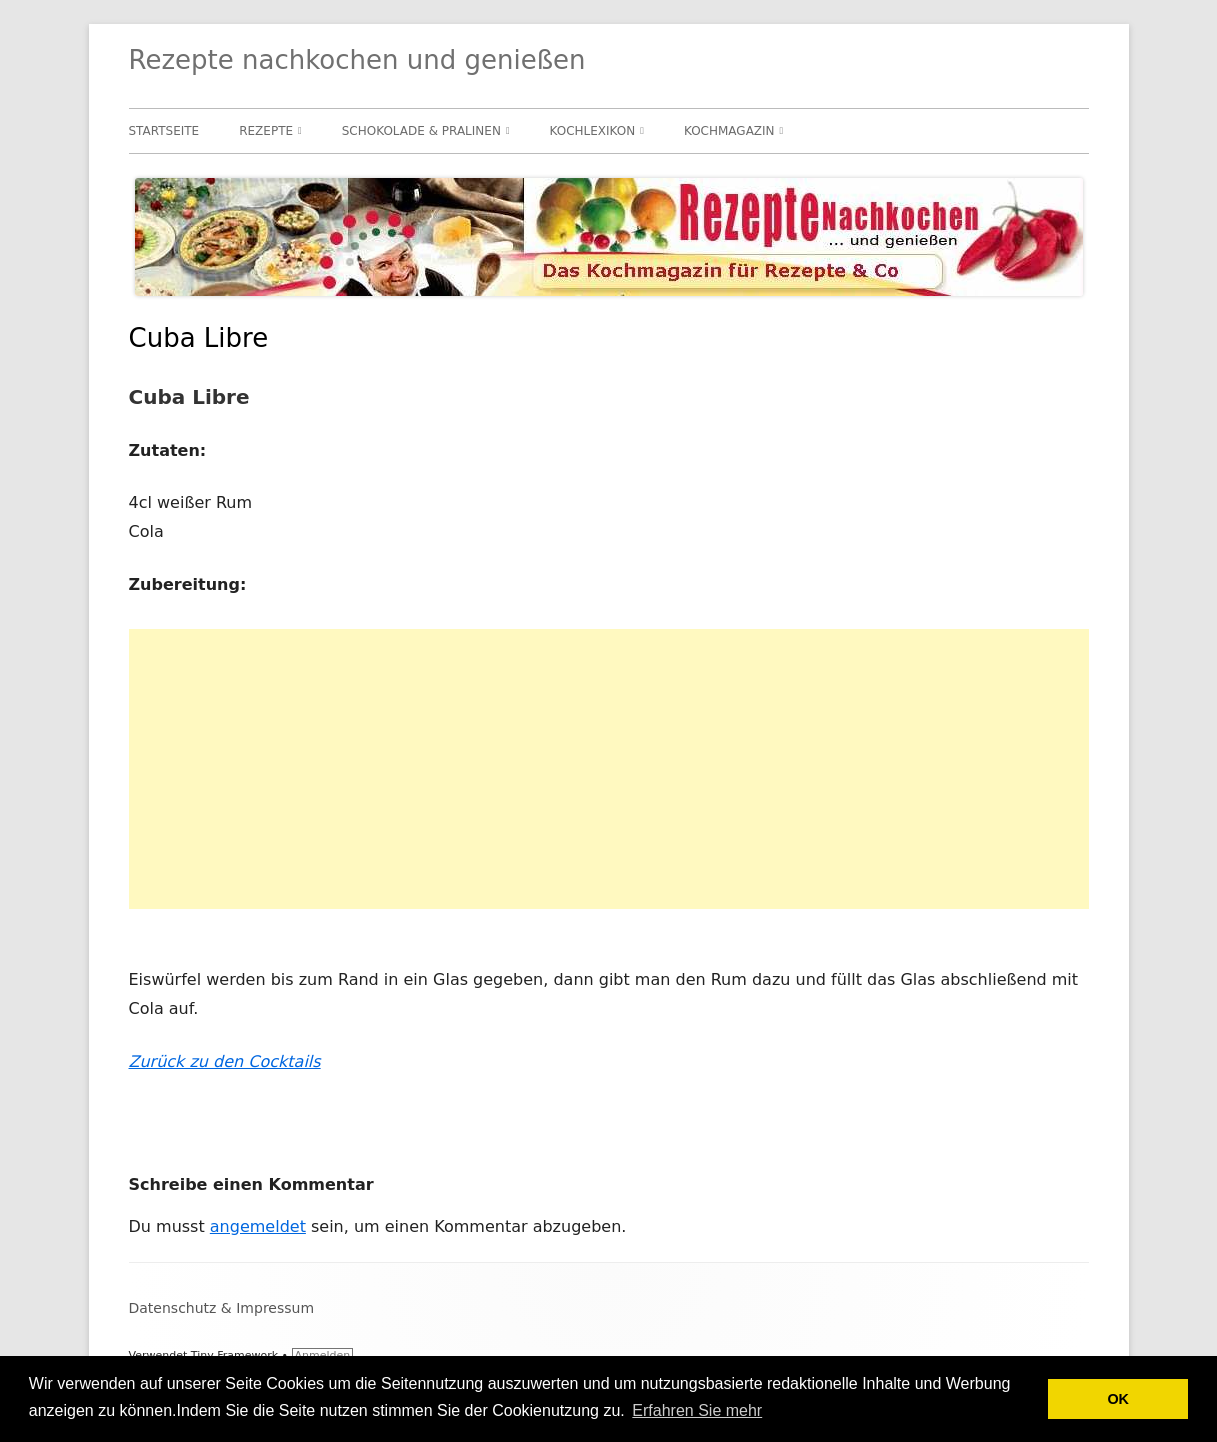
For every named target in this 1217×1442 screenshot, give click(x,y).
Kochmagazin (729, 131)
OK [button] (1118, 1399)
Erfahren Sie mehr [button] (697, 1410)
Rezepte (266, 131)
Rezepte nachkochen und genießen (357, 60)
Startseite (164, 131)
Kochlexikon (593, 131)
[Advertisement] (609, 769)
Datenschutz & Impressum (222, 1308)
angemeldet (258, 1226)
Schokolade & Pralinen (421, 131)
